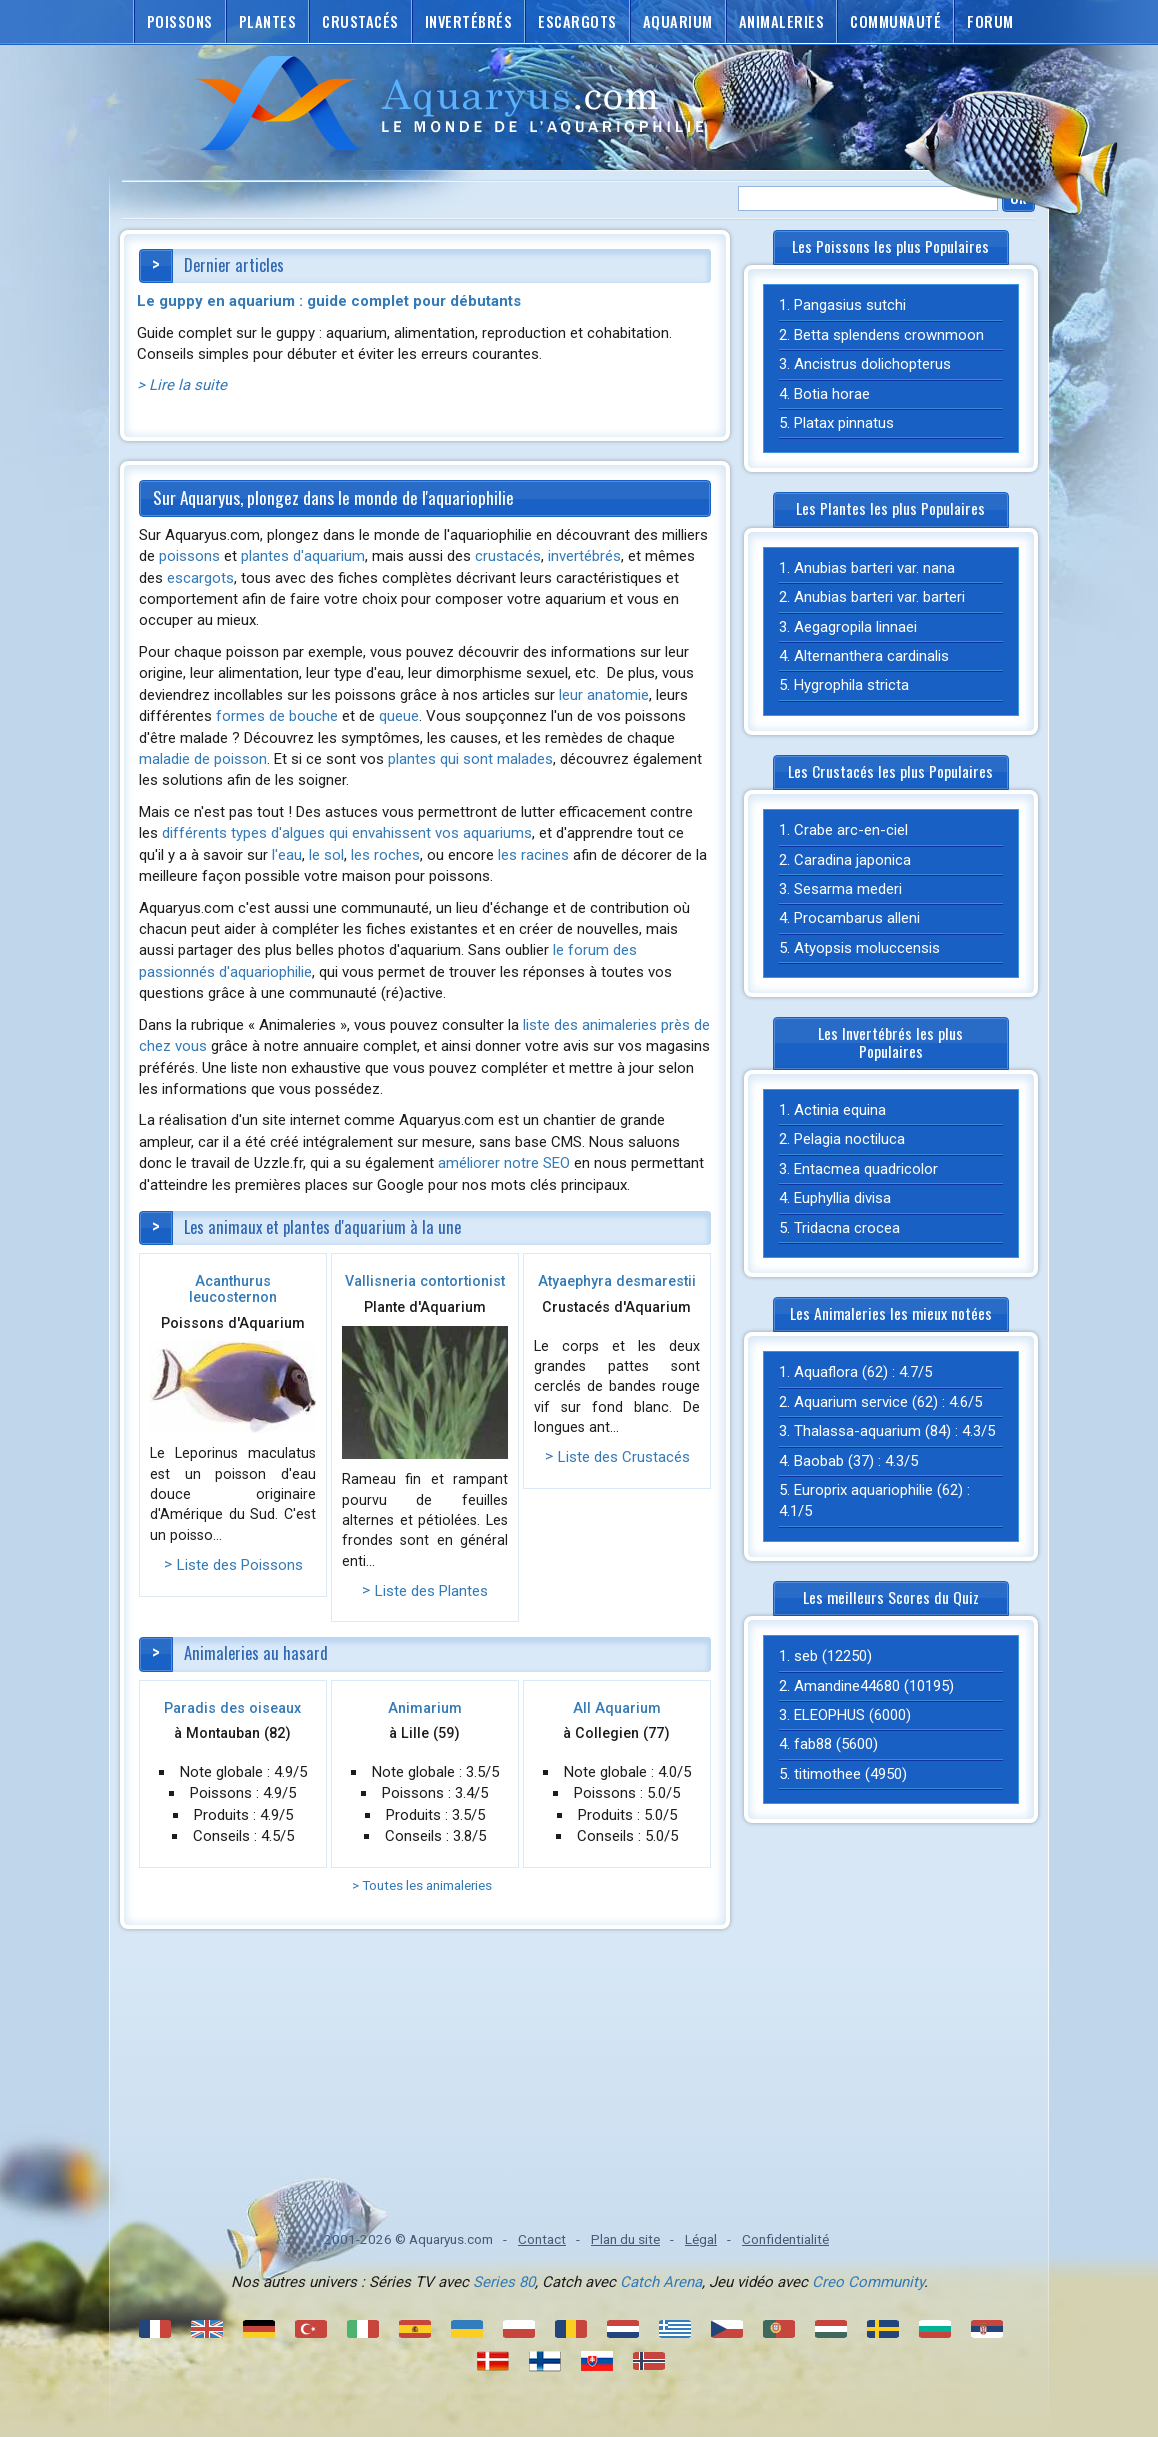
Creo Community (868, 2282)
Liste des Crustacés (624, 1457)
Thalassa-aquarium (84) (872, 1431)
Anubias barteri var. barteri (879, 597)
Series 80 (504, 2282)
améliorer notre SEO (504, 1163)
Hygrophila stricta (851, 685)
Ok (1018, 197)
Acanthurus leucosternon (233, 1289)
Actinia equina (840, 1110)
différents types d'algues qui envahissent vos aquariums (347, 833)
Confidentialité (785, 2239)
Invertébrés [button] (469, 21)
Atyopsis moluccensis (867, 948)
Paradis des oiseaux (232, 1708)
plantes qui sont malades (470, 759)
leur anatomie (604, 695)
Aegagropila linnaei (855, 627)
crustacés (508, 556)
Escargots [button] (577, 21)
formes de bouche (277, 716)
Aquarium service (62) (866, 1402)
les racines (533, 855)
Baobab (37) (834, 1461)
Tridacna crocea (847, 1228)
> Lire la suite (182, 385)
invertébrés (584, 556)
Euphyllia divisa (842, 1198)
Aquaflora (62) (841, 1372)
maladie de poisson (203, 759)
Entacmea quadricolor (866, 1169)
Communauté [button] (895, 21)
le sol (326, 855)
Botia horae (832, 394)
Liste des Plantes (431, 1591)
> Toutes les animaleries (422, 1885)
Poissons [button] (180, 21)
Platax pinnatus (844, 423)
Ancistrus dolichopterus (872, 364)
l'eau (287, 855)
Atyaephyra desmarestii (617, 1281)
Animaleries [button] (782, 21)
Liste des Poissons (240, 1565)
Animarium (425, 1708)
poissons (189, 556)
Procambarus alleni (857, 918)
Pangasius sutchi (850, 305)
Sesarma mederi (848, 889)
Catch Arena (661, 2282)
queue (399, 716)
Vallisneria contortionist (425, 1281)
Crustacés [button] (360, 21)
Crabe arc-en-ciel (851, 830)
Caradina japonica (852, 860)
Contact (542, 2239)
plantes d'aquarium (303, 556)
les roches (385, 855)
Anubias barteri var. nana (874, 568)
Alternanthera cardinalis (871, 656)
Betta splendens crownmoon (889, 335)
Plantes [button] (268, 21)
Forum (990, 21)
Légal (701, 2239)
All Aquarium (617, 1708)
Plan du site (625, 2239)
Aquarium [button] (678, 21)
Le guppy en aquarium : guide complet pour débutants (329, 301)
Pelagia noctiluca (849, 1139)
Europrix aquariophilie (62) (878, 1490)
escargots (200, 578)
